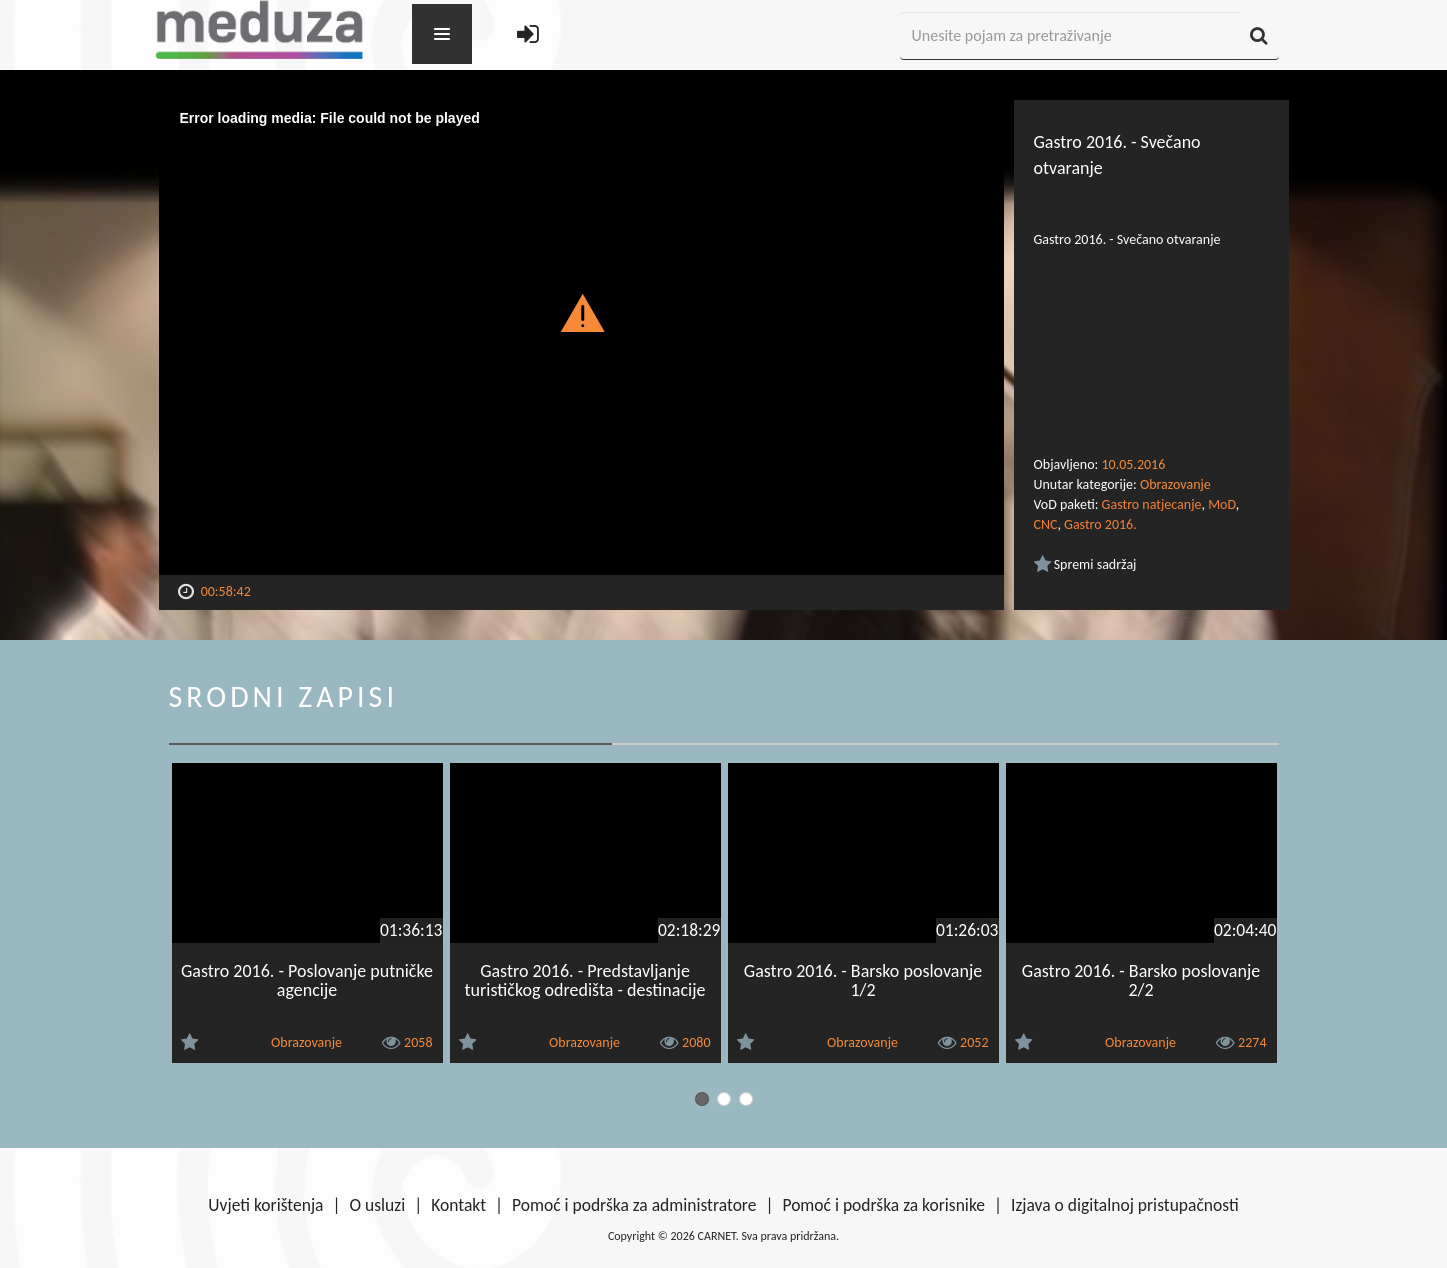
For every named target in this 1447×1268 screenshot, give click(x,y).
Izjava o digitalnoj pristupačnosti (1125, 1205)
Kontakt (458, 1205)
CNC (1046, 524)
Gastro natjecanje (1152, 504)
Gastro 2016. (1100, 524)
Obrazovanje (1175, 484)
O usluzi (378, 1205)
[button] (581, 312)
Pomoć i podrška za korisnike (883, 1205)
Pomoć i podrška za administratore (634, 1205)
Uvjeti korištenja (265, 1205)
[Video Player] (581, 337)
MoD (1222, 504)
